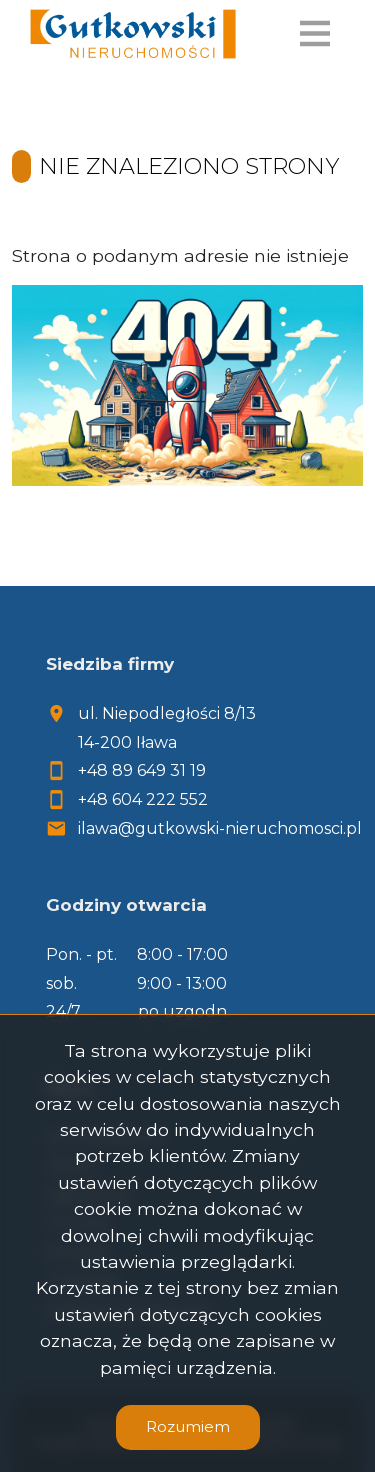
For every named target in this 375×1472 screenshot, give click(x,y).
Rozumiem (188, 1426)
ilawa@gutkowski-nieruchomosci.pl (220, 828)
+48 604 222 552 (143, 799)
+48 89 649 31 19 (142, 770)
